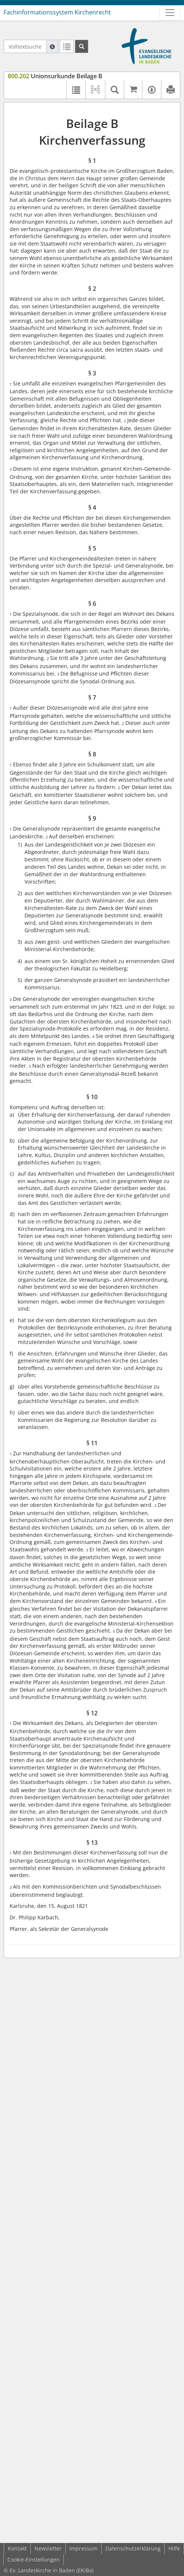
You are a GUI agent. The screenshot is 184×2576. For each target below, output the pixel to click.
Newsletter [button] (48, 2548)
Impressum (83, 2548)
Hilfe (174, 2548)
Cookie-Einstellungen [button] (33, 2559)
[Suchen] (81, 46)
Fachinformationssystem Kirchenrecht (57, 12)
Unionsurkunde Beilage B (55, 76)
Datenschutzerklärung (133, 2548)
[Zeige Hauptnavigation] (170, 12)
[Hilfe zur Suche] (52, 46)
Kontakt (17, 2548)
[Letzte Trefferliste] (67, 46)
